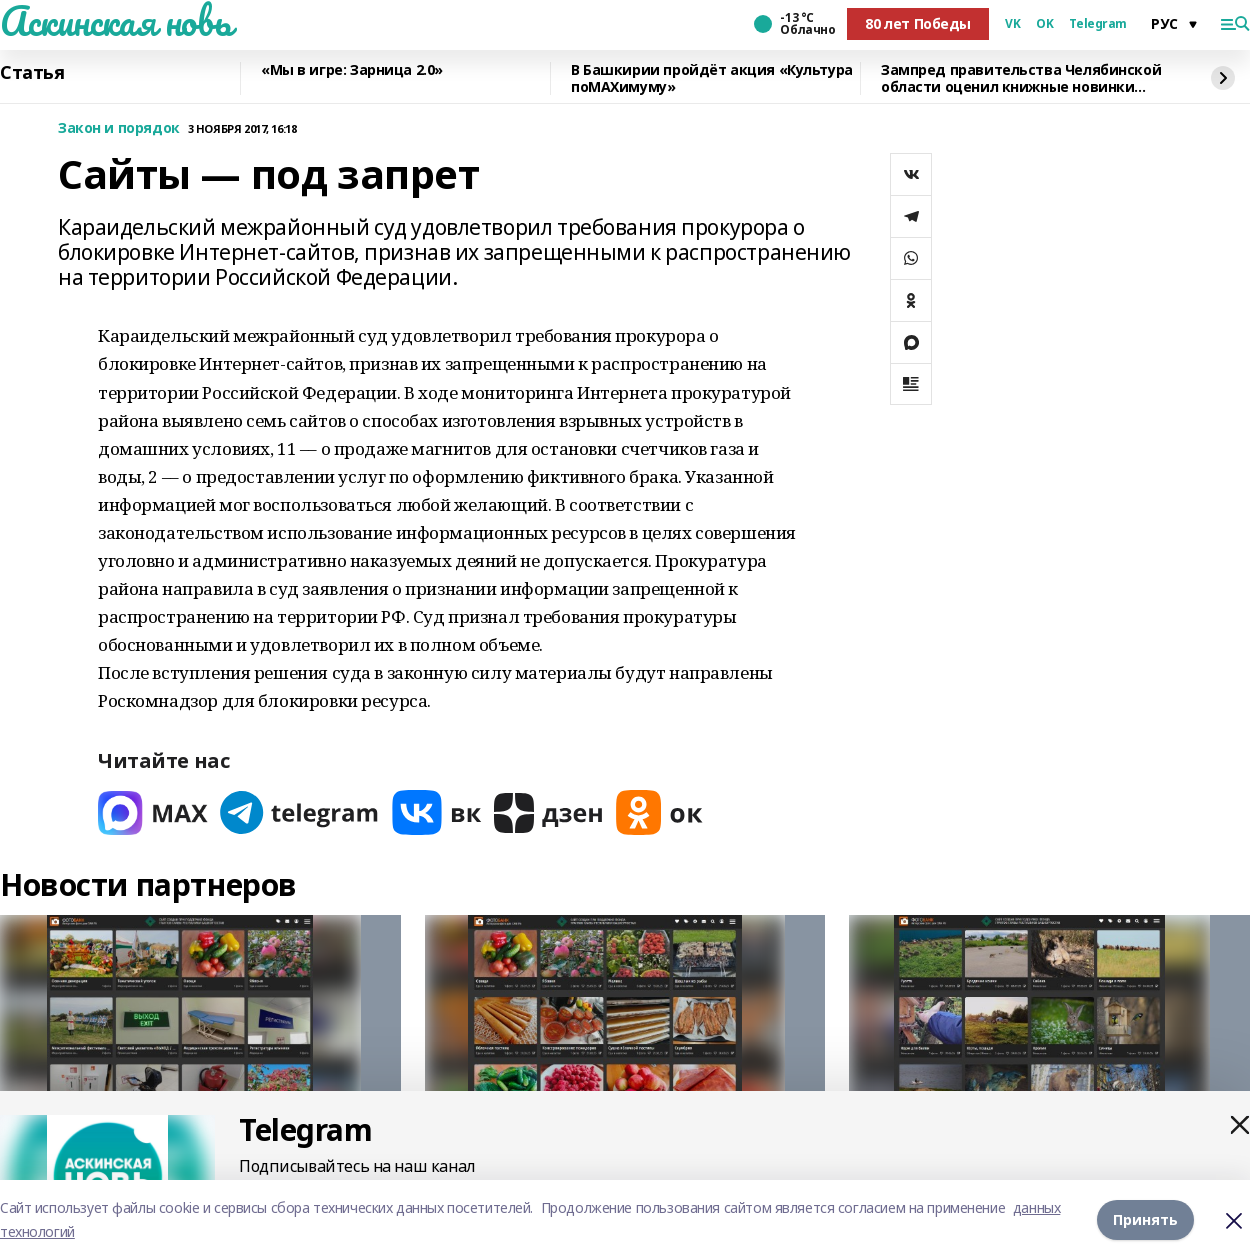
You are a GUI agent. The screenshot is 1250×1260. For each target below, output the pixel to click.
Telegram (1098, 24)
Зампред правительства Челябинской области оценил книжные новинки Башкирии (1021, 78)
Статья (32, 73)
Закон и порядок (119, 128)
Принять (1145, 1219)
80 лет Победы (918, 23)
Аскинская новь (115, 21)
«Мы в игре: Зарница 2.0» (352, 70)
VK (1012, 24)
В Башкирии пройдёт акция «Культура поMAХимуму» (712, 78)
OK (1044, 24)
